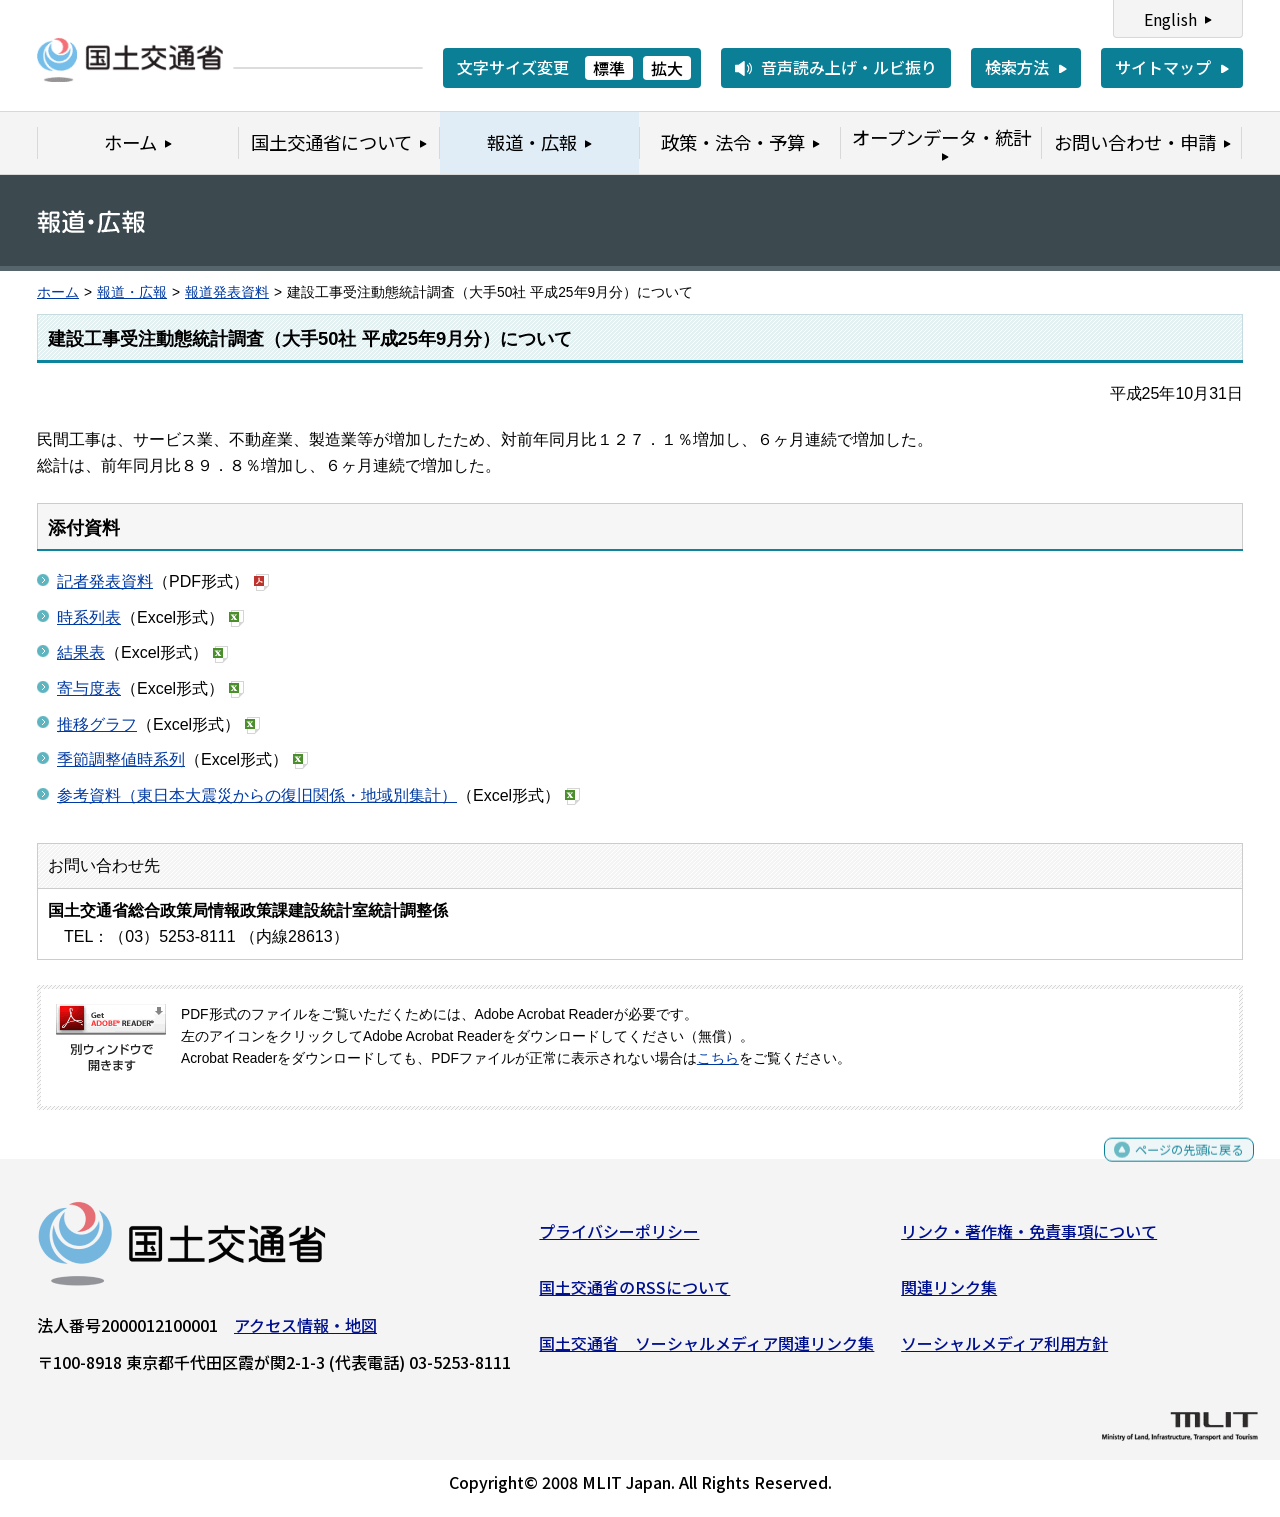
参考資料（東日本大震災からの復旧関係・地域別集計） (257, 795)
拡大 (667, 68)
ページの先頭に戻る (1172, 1166)
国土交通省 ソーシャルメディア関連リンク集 (706, 1350)
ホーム (58, 292)
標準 (609, 68)
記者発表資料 (105, 581)
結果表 (81, 652)
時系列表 (89, 617)
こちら (718, 1058)
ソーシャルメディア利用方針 (1004, 1350)
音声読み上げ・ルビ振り (849, 67)
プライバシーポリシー (619, 1239)
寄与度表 (89, 688)
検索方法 (1017, 67)
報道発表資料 (227, 292)
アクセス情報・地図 (305, 1333)
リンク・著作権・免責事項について (1029, 1239)
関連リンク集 (949, 1295)
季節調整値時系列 (121, 759)
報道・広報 (132, 292)
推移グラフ (97, 724)
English (1170, 19)
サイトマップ (1163, 67)
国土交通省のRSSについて (634, 1295)
